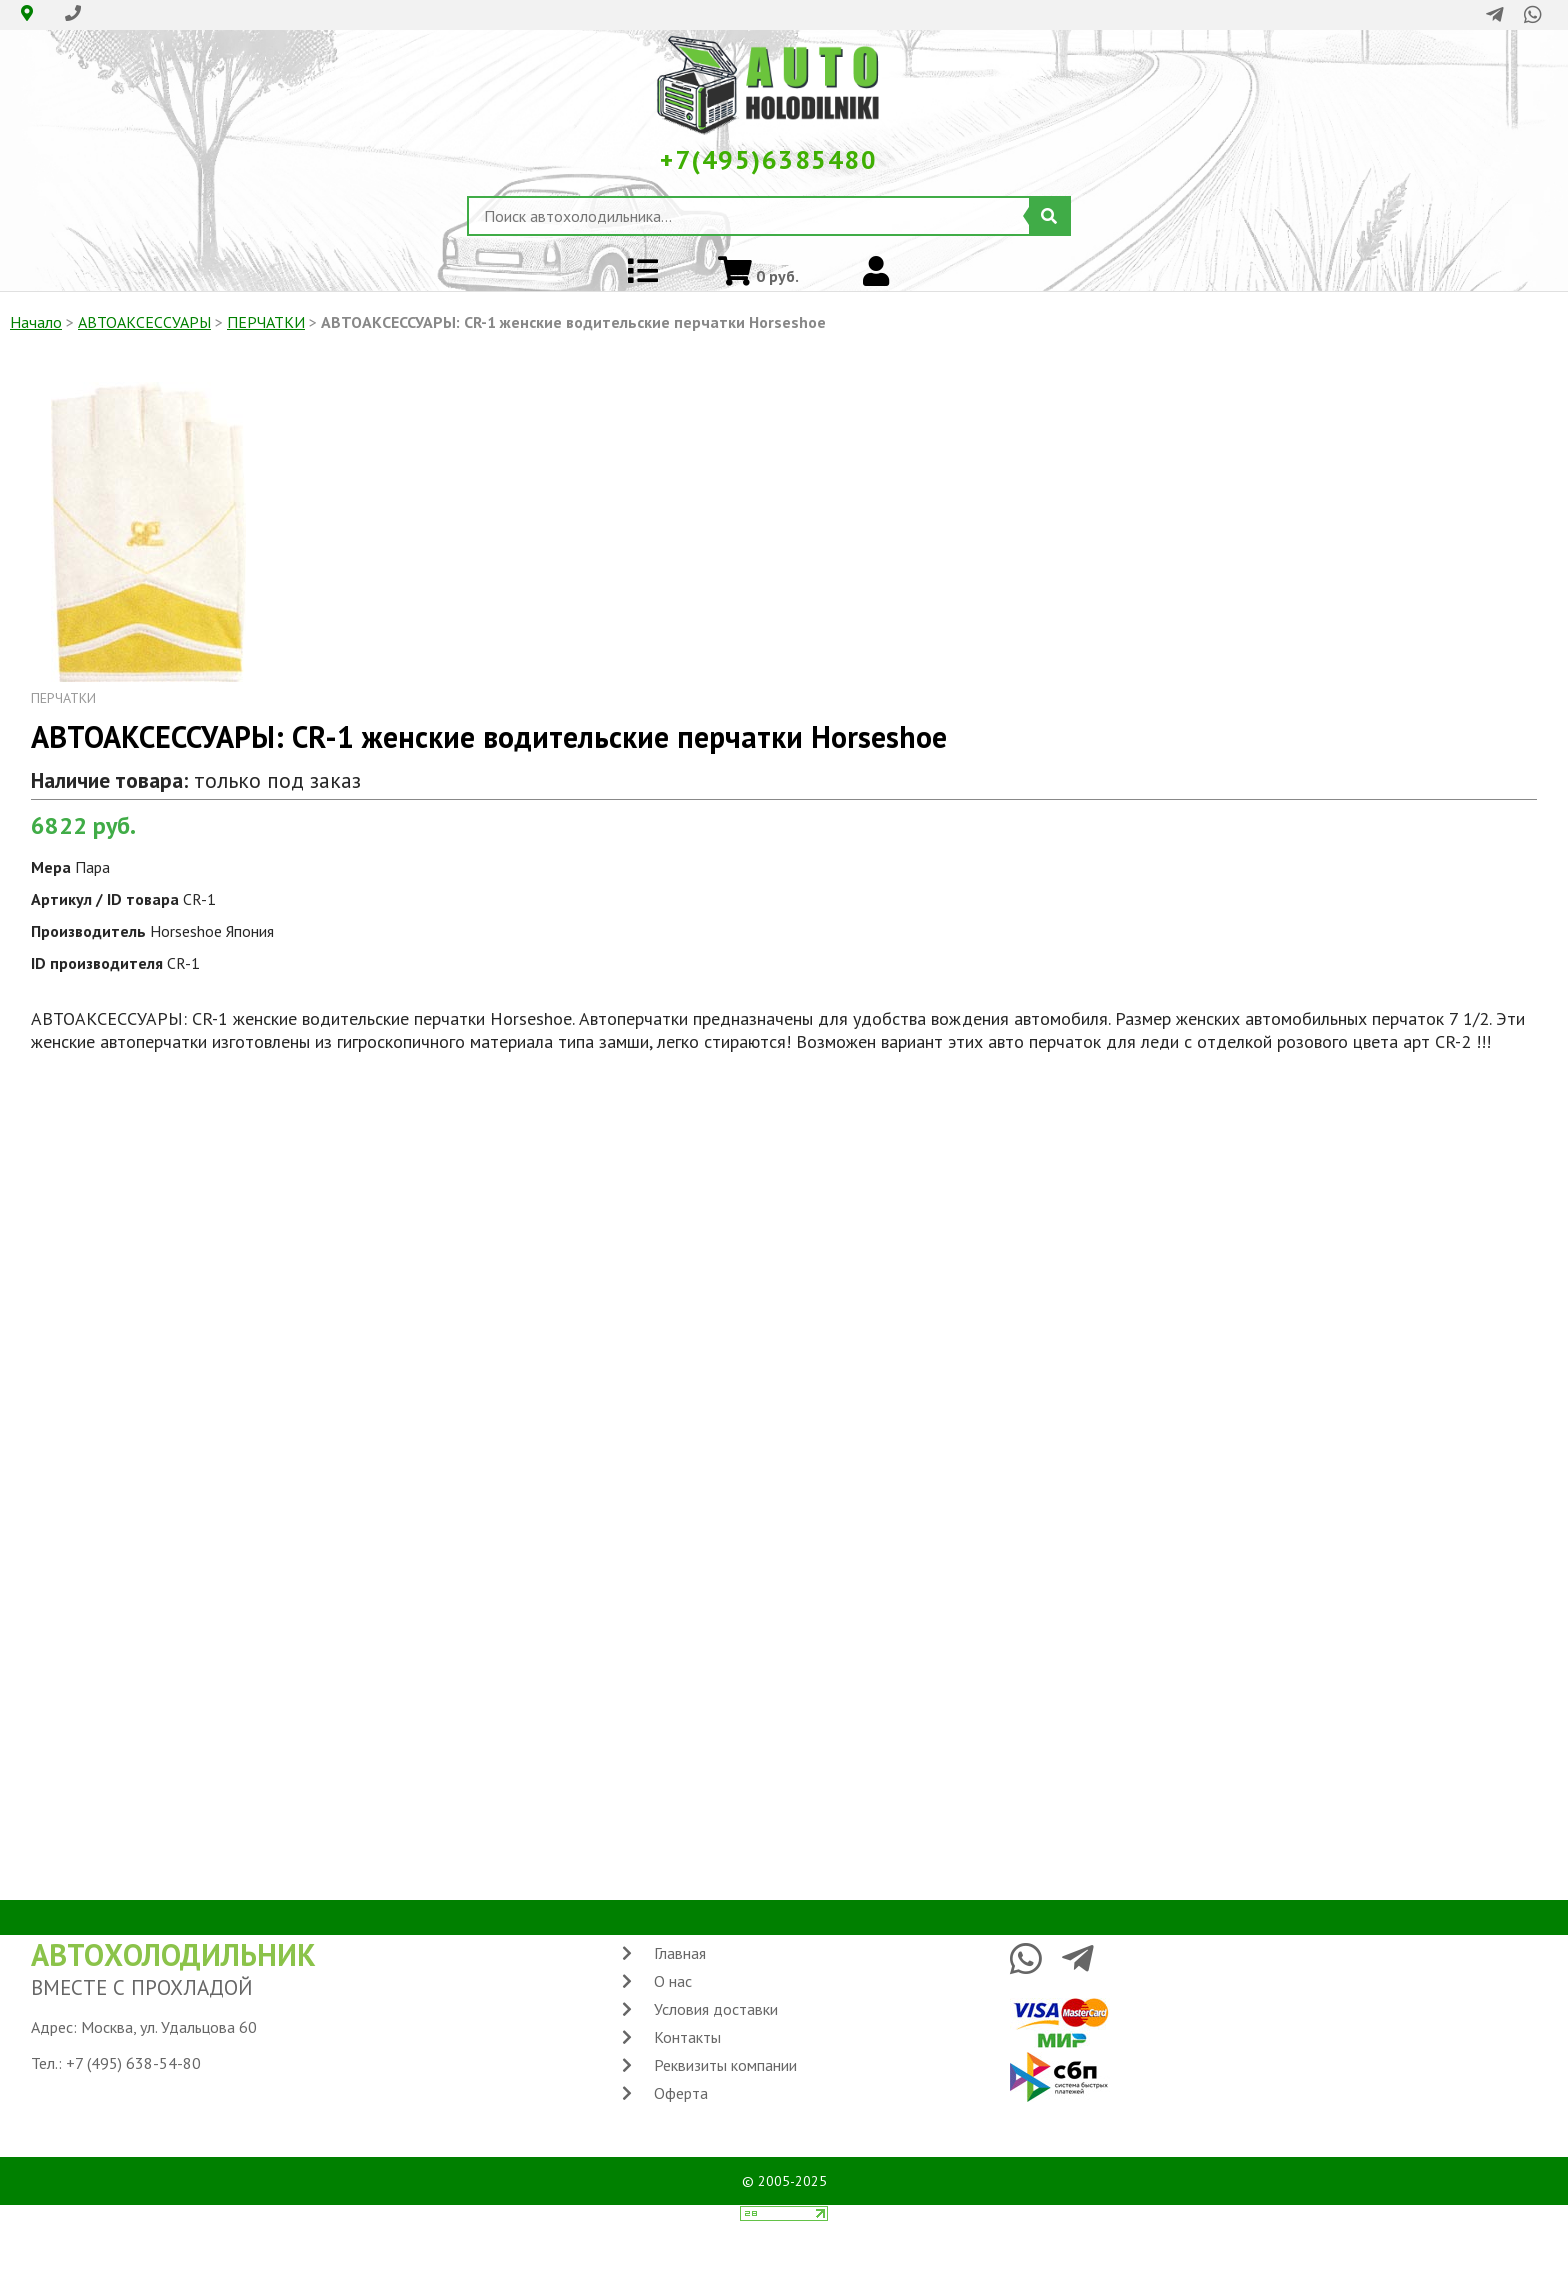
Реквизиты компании (725, 2065)
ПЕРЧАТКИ (266, 322)
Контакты (687, 2037)
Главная (680, 1953)
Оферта (681, 2093)
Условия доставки (716, 2009)
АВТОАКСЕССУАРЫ (144, 322)
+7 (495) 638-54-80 (133, 2063)
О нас (673, 1981)
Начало (36, 322)
